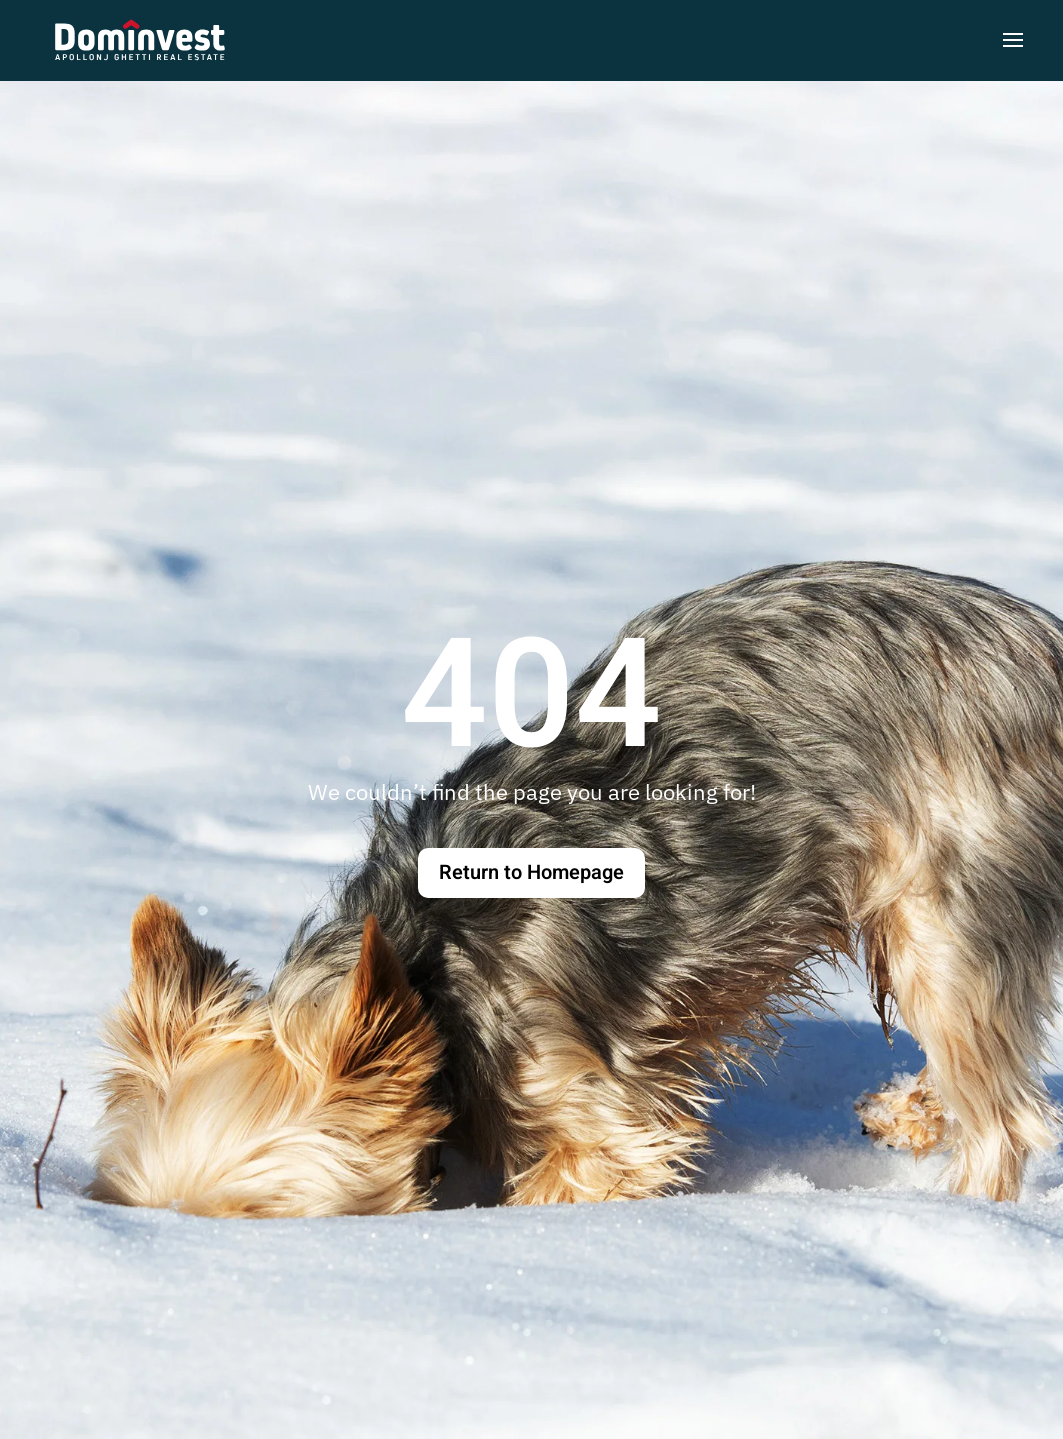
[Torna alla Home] (140, 40)
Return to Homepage (531, 872)
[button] (1013, 40)
